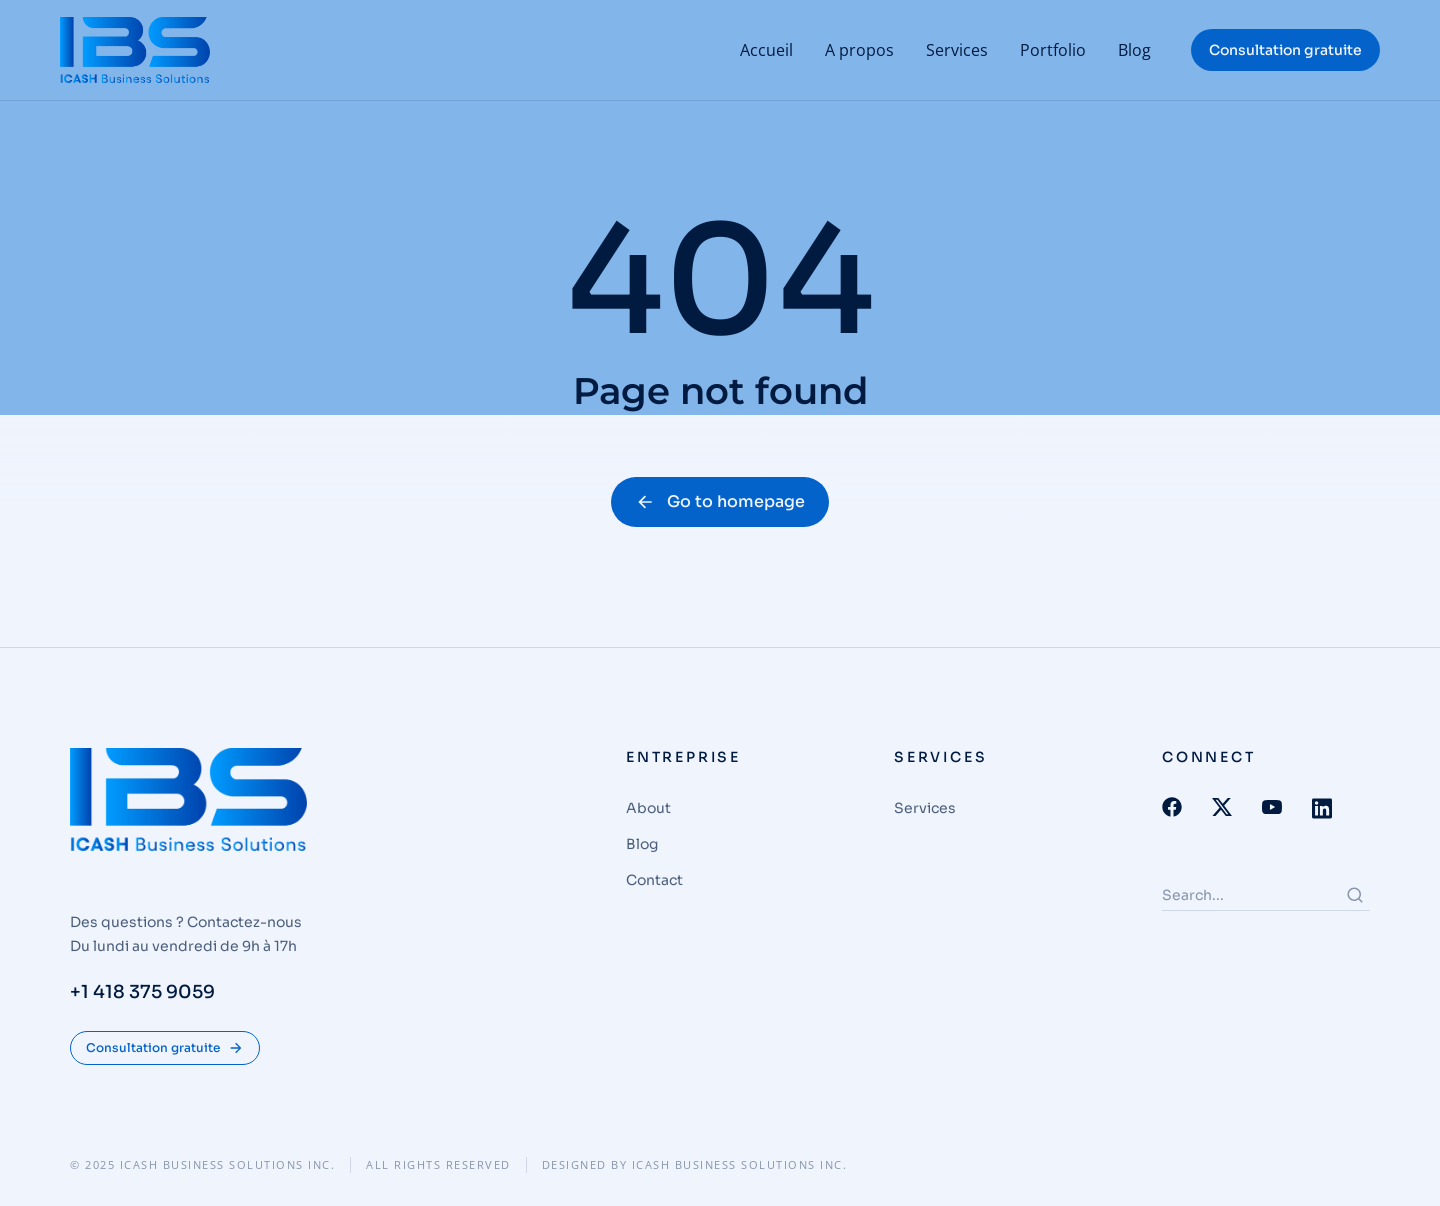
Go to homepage (720, 501)
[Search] (1355, 895)
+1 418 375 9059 (142, 993)
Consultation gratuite (1285, 50)
